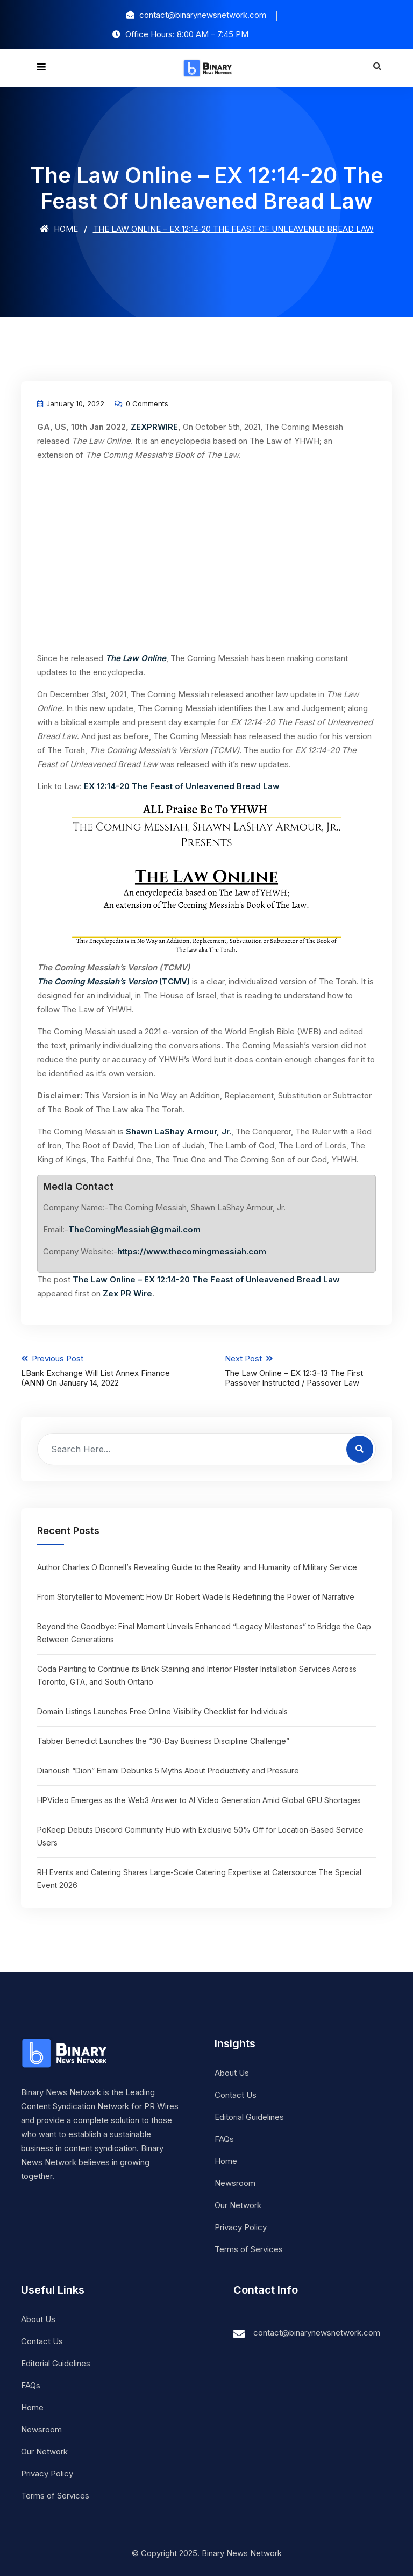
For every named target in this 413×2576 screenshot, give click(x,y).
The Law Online (135, 658)
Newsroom (235, 2182)
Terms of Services (249, 2249)
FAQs (224, 2138)
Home (59, 229)
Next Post (309, 1370)
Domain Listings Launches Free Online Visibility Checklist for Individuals (162, 1710)
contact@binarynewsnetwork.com (316, 2332)
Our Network (238, 2204)
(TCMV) (113, 981)
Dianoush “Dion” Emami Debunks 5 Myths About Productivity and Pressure (168, 1770)
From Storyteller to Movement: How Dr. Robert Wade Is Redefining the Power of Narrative (195, 1596)
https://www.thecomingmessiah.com (191, 1251)
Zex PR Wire (127, 1293)
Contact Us (236, 2094)
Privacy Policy (241, 2227)
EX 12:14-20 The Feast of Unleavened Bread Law (182, 786)
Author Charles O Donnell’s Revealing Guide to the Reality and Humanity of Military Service (197, 1566)
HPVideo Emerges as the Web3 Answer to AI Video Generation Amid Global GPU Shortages (199, 1799)
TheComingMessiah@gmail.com (134, 1229)
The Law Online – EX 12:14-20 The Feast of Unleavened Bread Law (206, 1279)
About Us (232, 2072)
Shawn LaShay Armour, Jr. (178, 1131)
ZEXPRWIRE (154, 427)
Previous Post (104, 1370)
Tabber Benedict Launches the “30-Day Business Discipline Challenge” (163, 1740)
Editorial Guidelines (249, 2116)
